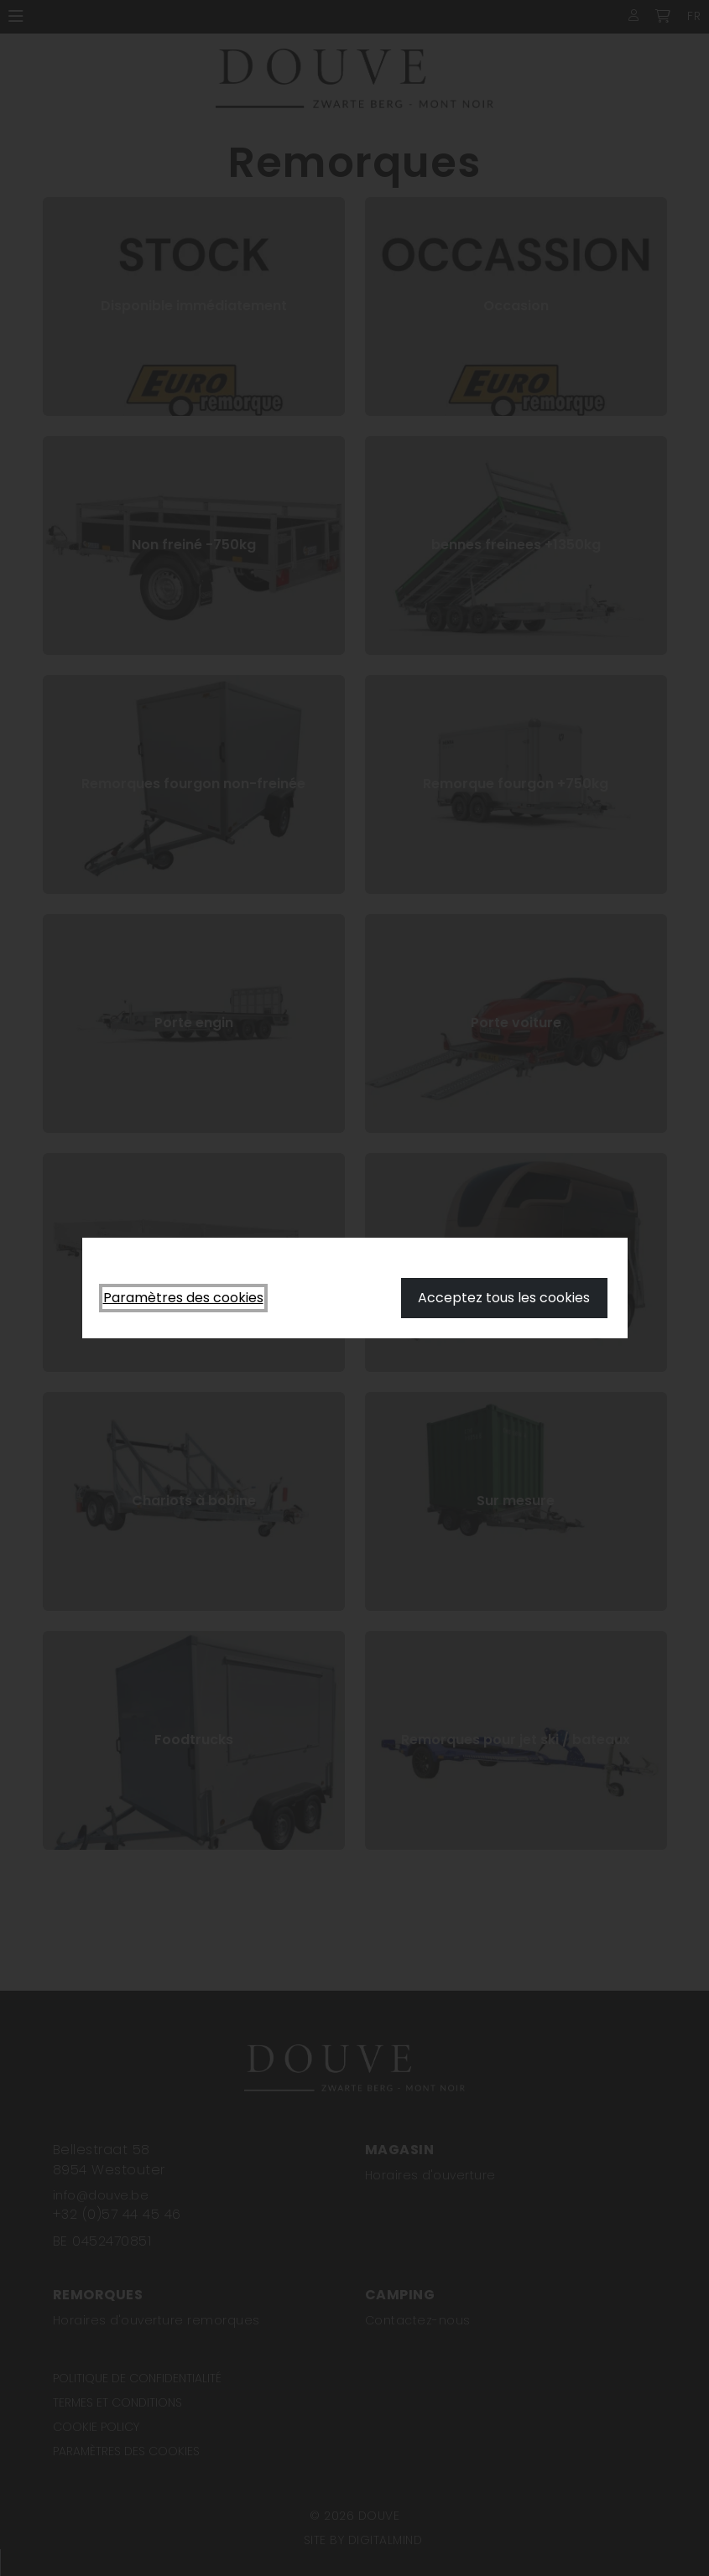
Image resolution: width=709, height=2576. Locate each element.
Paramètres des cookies (183, 1297)
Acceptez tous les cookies (504, 1297)
